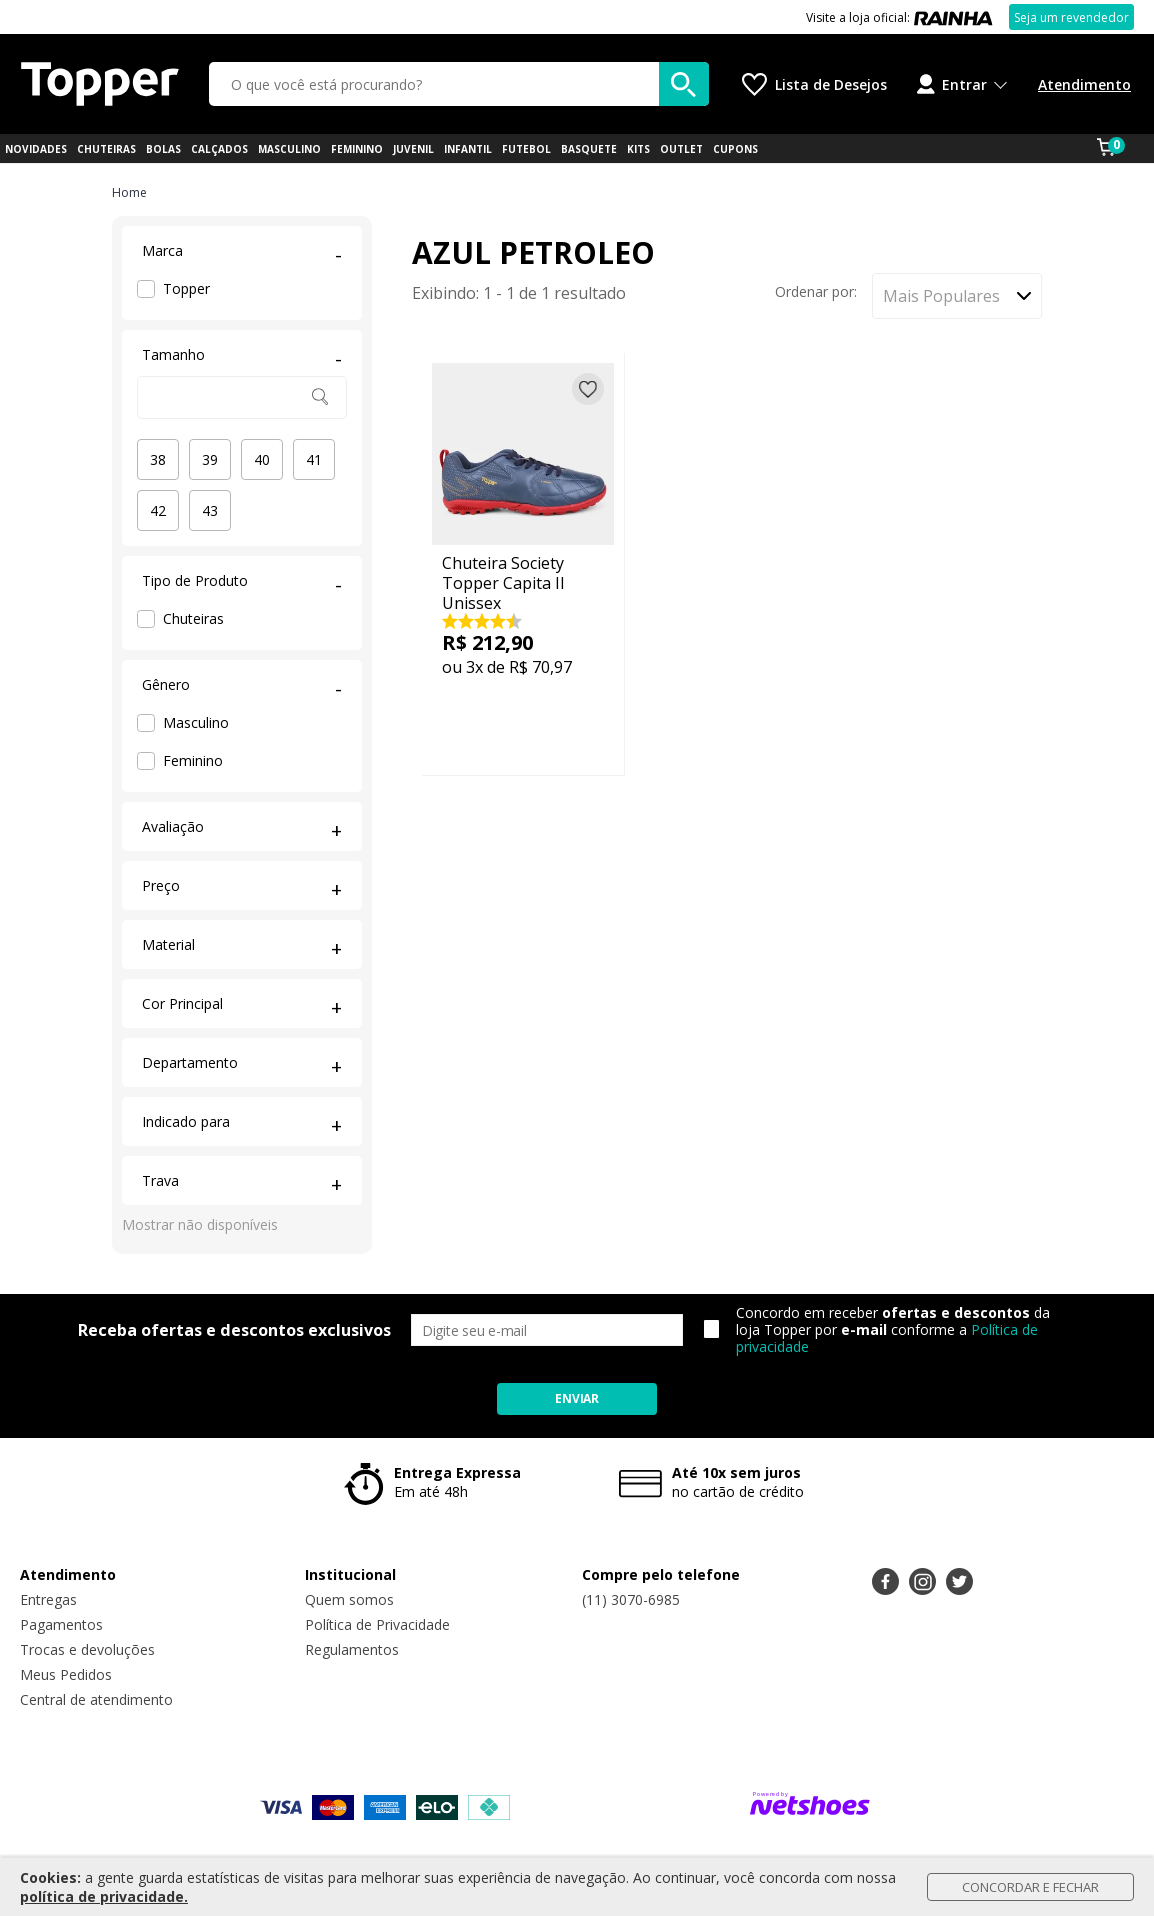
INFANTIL (468, 149)
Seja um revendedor (1071, 17)
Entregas (48, 1599)
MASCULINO (289, 149)
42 (158, 510)
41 (314, 459)
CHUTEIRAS (106, 149)
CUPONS (735, 149)
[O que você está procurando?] (459, 84)
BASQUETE (589, 149)
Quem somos (349, 1599)
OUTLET (681, 149)
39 (210, 459)
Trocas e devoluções (87, 1649)
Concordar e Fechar (1030, 1887)
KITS (638, 149)
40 (262, 459)
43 (210, 510)
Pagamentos (61, 1624)
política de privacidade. (104, 1896)
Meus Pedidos (66, 1674)
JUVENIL (413, 149)
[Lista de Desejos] (814, 84)
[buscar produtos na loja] (684, 84)
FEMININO (357, 149)
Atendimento (1084, 84)
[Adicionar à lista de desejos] (588, 389)
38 (158, 459)
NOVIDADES (36, 149)
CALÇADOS (219, 149)
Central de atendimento (96, 1699)
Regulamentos (352, 1649)
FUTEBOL (526, 149)
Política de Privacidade (377, 1624)
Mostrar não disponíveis (200, 1224)
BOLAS (163, 149)
